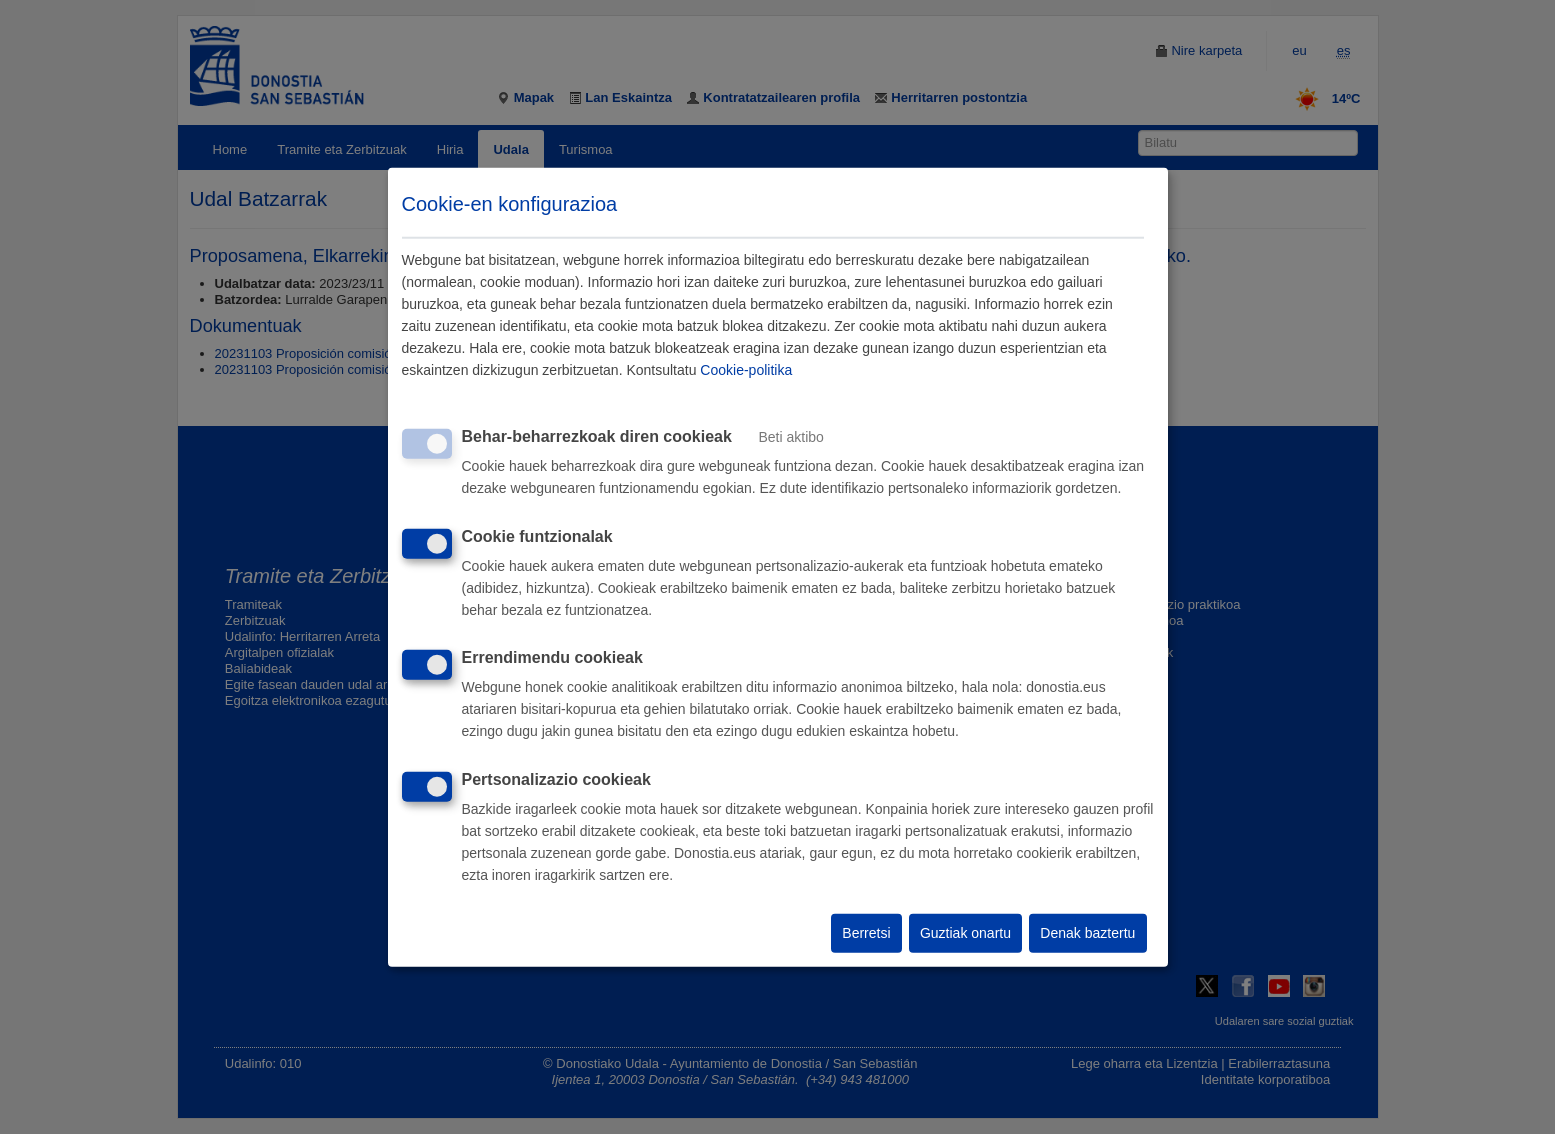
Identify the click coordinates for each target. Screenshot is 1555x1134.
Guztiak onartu (965, 933)
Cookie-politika (746, 370)
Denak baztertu (1087, 933)
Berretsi (866, 933)
